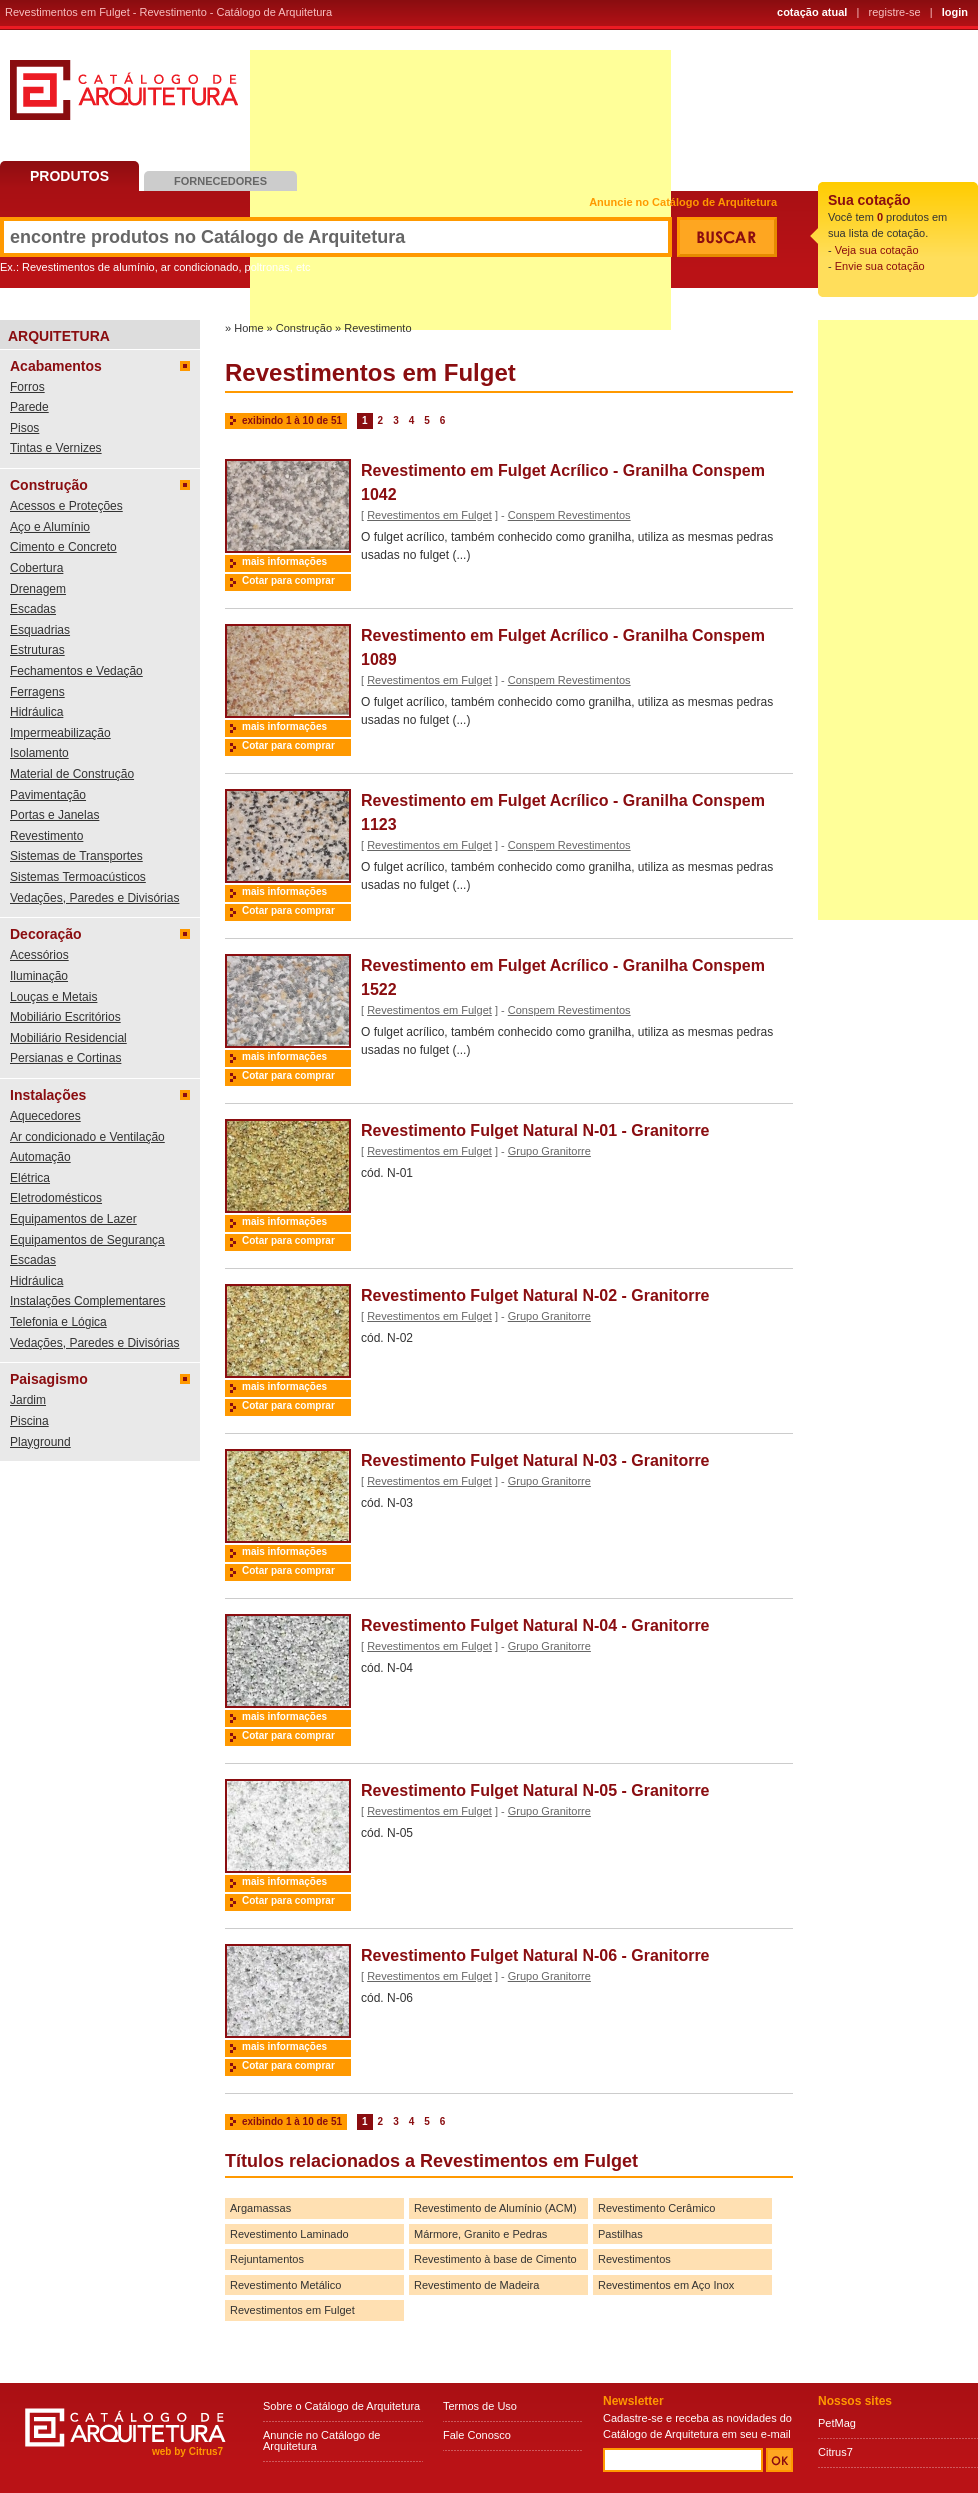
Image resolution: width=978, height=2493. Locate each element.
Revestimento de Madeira (476, 2285)
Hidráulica (36, 712)
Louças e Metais (53, 997)
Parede (29, 407)
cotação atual (812, 12)
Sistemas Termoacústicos (78, 877)
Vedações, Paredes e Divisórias (94, 898)
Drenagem (38, 589)
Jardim (28, 1400)
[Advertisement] (898, 620)
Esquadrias (40, 630)
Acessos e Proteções (66, 506)
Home (248, 328)
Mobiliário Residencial (68, 1038)
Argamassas (260, 2208)
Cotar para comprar (288, 580)
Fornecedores (220, 181)
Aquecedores (45, 1116)
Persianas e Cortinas (65, 1058)
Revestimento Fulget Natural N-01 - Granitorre (535, 1130)
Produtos (69, 176)
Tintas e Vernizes (56, 448)
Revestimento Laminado (289, 2234)
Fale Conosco (477, 2435)
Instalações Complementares (87, 1301)
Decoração (46, 934)
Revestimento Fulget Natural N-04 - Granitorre (535, 1625)
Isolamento (39, 753)
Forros (27, 387)
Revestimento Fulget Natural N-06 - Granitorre (535, 1955)
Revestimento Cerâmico (656, 2208)
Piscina (29, 1421)
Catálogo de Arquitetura (124, 97)
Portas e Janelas (54, 815)
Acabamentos (56, 366)
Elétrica (30, 1178)
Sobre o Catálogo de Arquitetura (341, 2406)
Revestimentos (634, 2259)
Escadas (33, 609)
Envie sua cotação (880, 266)
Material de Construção (72, 774)
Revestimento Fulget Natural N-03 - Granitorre (535, 1460)
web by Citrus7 (187, 2451)
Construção (49, 485)
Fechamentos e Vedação (76, 671)
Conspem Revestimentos (569, 515)
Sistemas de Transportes (76, 856)
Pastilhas (620, 2234)
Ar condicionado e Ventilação (87, 1137)
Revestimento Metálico (285, 2285)
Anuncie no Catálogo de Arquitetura (683, 202)
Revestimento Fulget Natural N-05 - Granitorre (535, 1790)
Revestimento (46, 836)
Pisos (24, 428)
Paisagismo (49, 1379)
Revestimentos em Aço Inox (666, 2285)
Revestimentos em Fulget (429, 515)
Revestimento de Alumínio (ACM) (495, 2208)
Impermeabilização (60, 733)
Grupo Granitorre (549, 1151)
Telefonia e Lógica (58, 1322)
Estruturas (37, 650)
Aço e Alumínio (50, 527)
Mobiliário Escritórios (65, 1017)
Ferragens (37, 692)
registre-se (895, 12)
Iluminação (39, 976)
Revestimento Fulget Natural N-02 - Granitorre (535, 1295)
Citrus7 (835, 2452)
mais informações (284, 561)
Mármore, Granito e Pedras (480, 2234)
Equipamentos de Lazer (73, 1219)
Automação (40, 1157)
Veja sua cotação (877, 250)
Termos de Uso (480, 2406)
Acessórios (39, 955)
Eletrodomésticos (56, 1198)
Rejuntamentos (267, 2259)
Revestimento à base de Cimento (495, 2259)
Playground (40, 1442)
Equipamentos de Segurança (87, 1240)
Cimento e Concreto (63, 547)
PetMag (837, 2423)
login (955, 12)
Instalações (48, 1095)
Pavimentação (48, 795)
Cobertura (36, 568)
